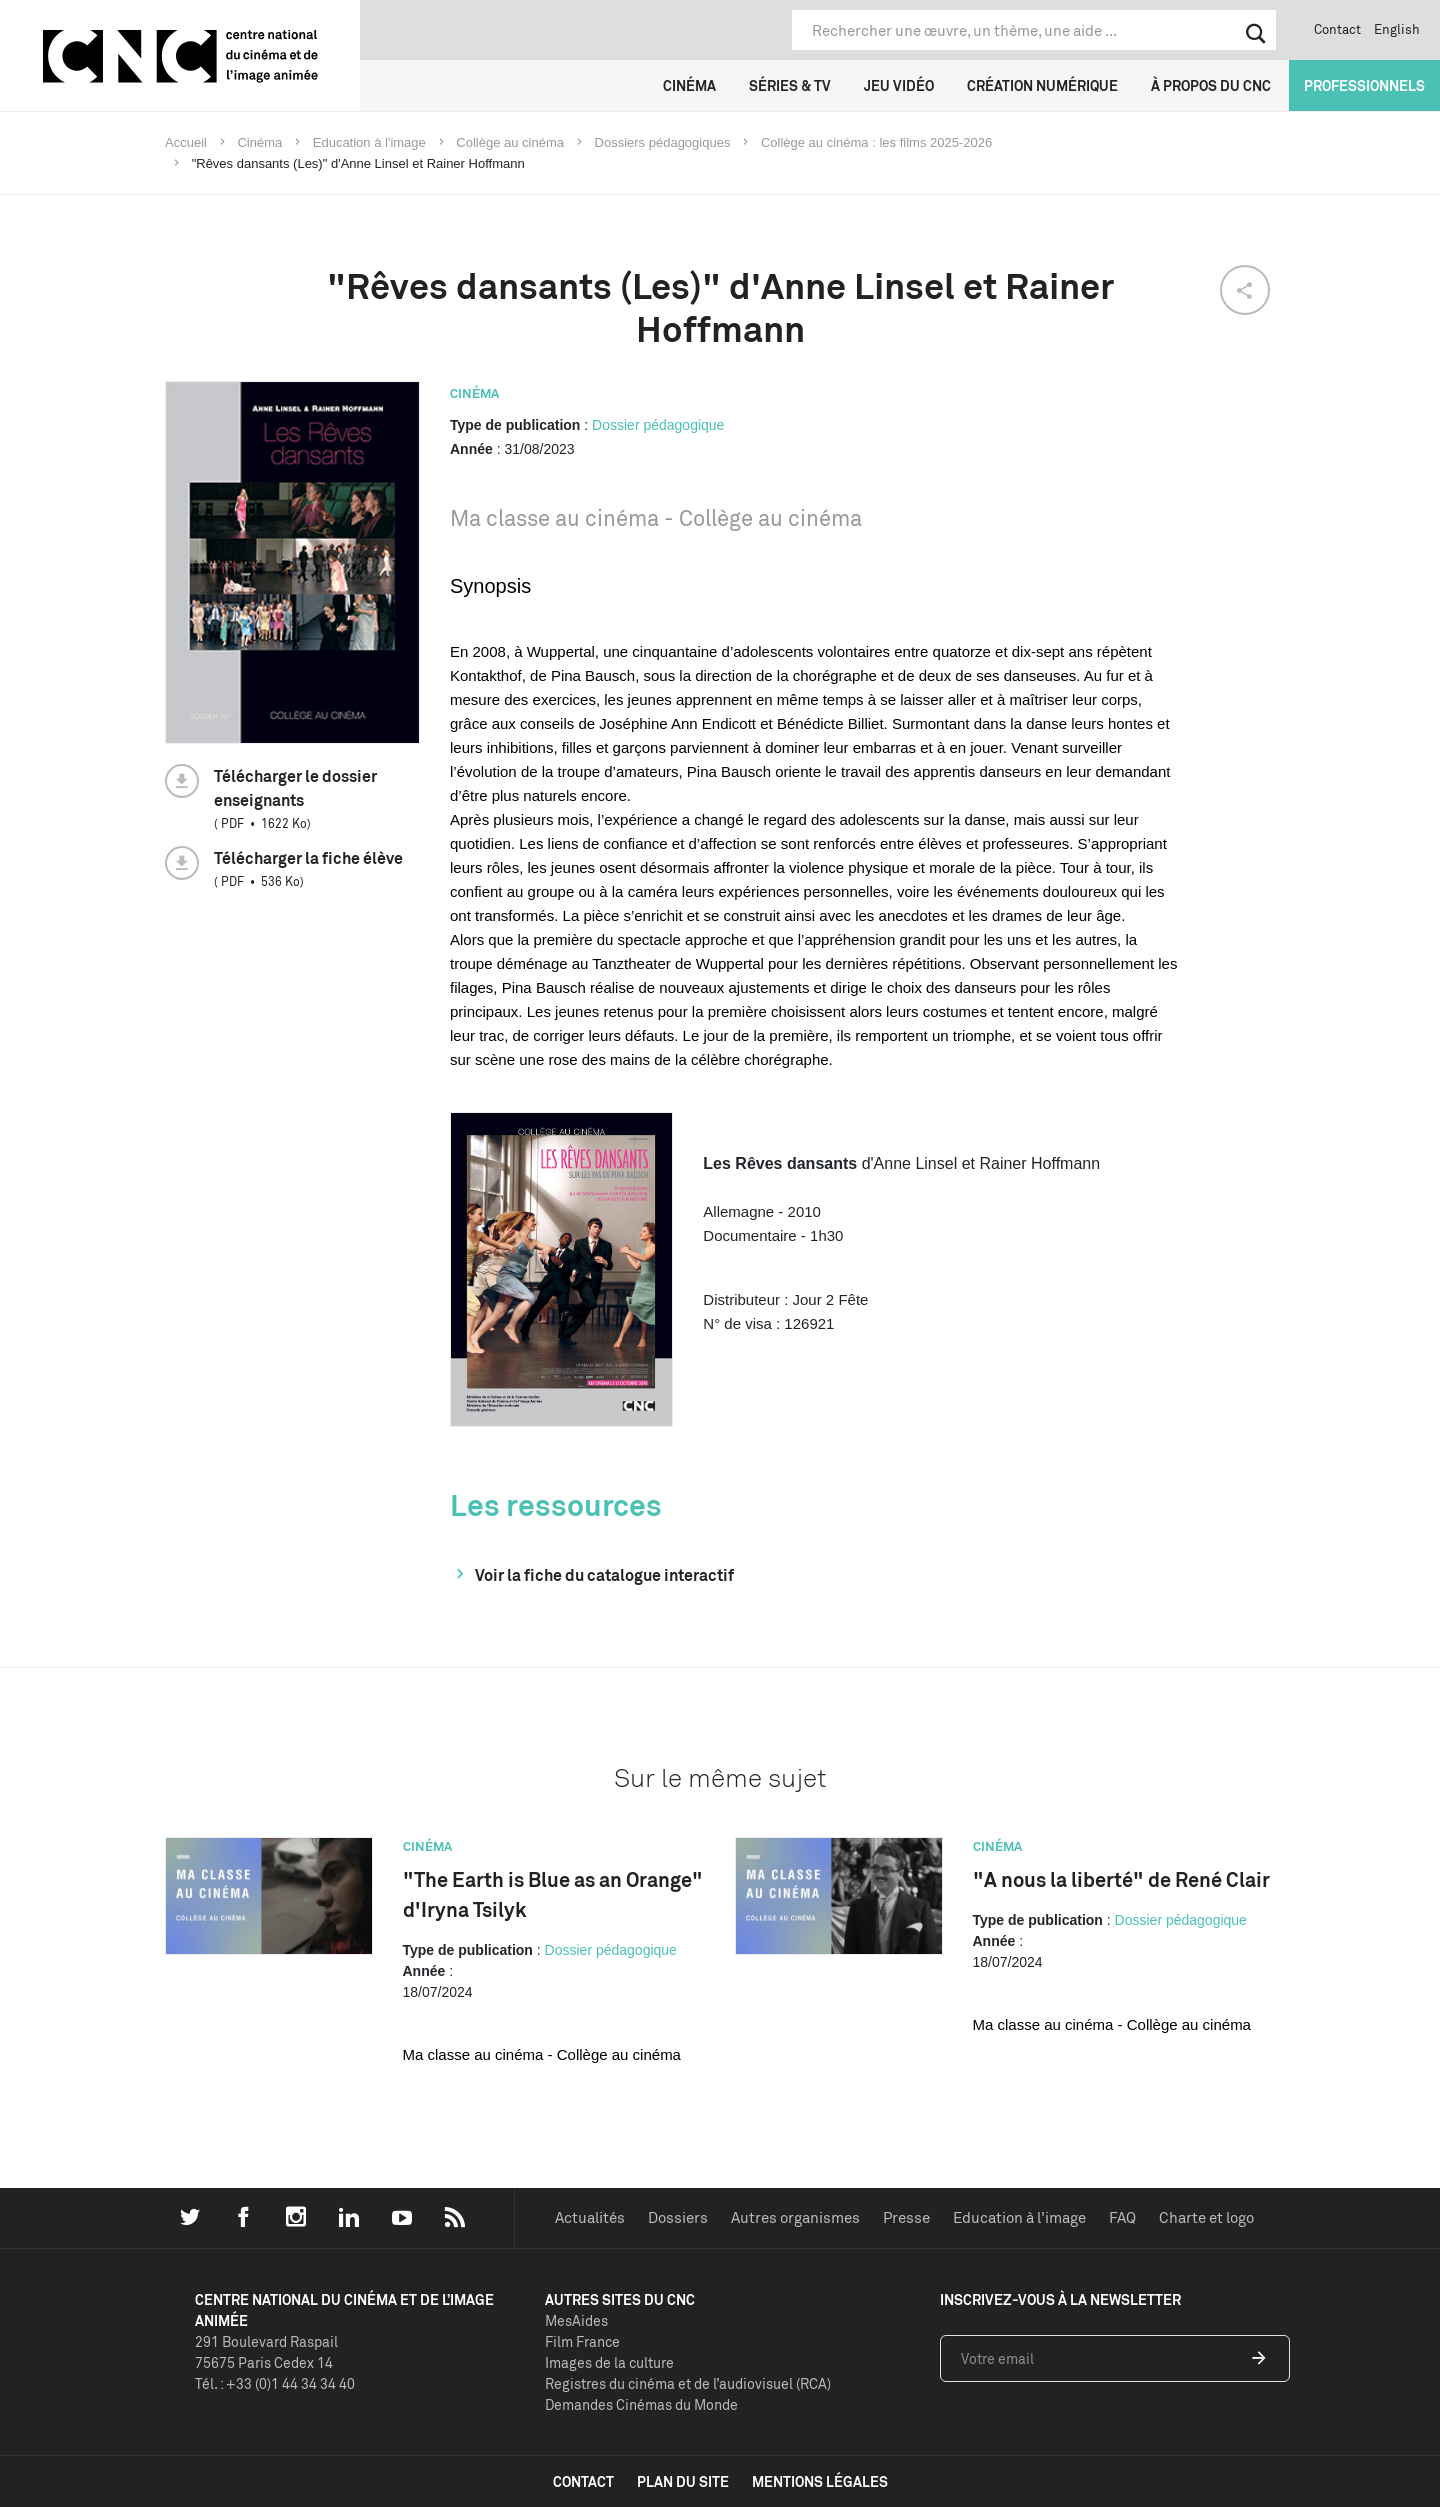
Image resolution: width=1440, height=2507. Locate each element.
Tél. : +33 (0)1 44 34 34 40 (275, 2383)
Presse (906, 2217)
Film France (582, 2341)
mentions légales (820, 2481)
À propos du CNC (1211, 85)
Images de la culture (609, 2362)
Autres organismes (795, 2217)
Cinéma (689, 85)
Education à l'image (1019, 2217)
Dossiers (678, 2217)
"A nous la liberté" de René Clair (1121, 1879)
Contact (1337, 29)
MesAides (576, 2320)
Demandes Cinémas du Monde (641, 2404)
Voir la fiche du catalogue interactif (604, 1575)
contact (583, 2481)
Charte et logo (1206, 2217)
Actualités (590, 2217)
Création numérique (1042, 85)
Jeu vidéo (899, 85)
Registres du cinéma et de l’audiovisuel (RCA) (688, 2383)
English (1397, 29)
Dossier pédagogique (658, 425)
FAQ (1122, 2217)
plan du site (683, 2481)
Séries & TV (790, 85)
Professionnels (1364, 85)
